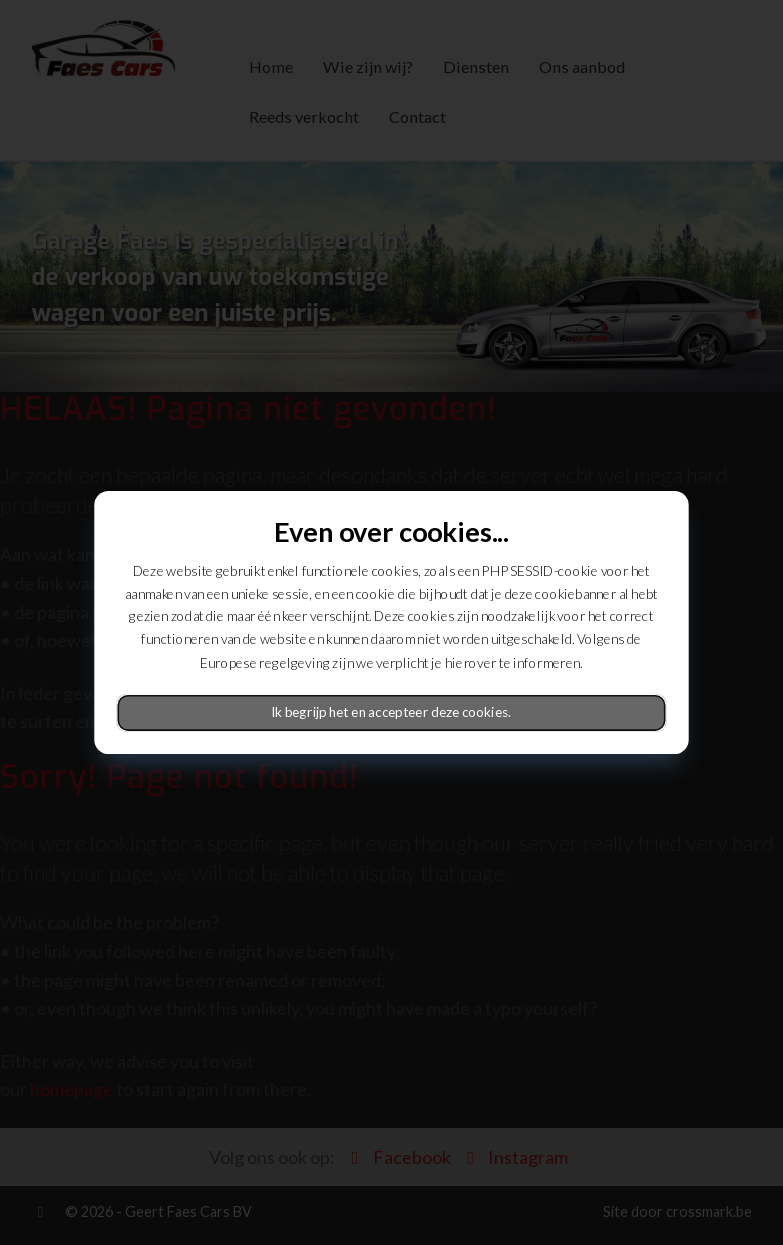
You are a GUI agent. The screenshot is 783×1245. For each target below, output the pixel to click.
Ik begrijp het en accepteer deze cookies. (392, 712)
